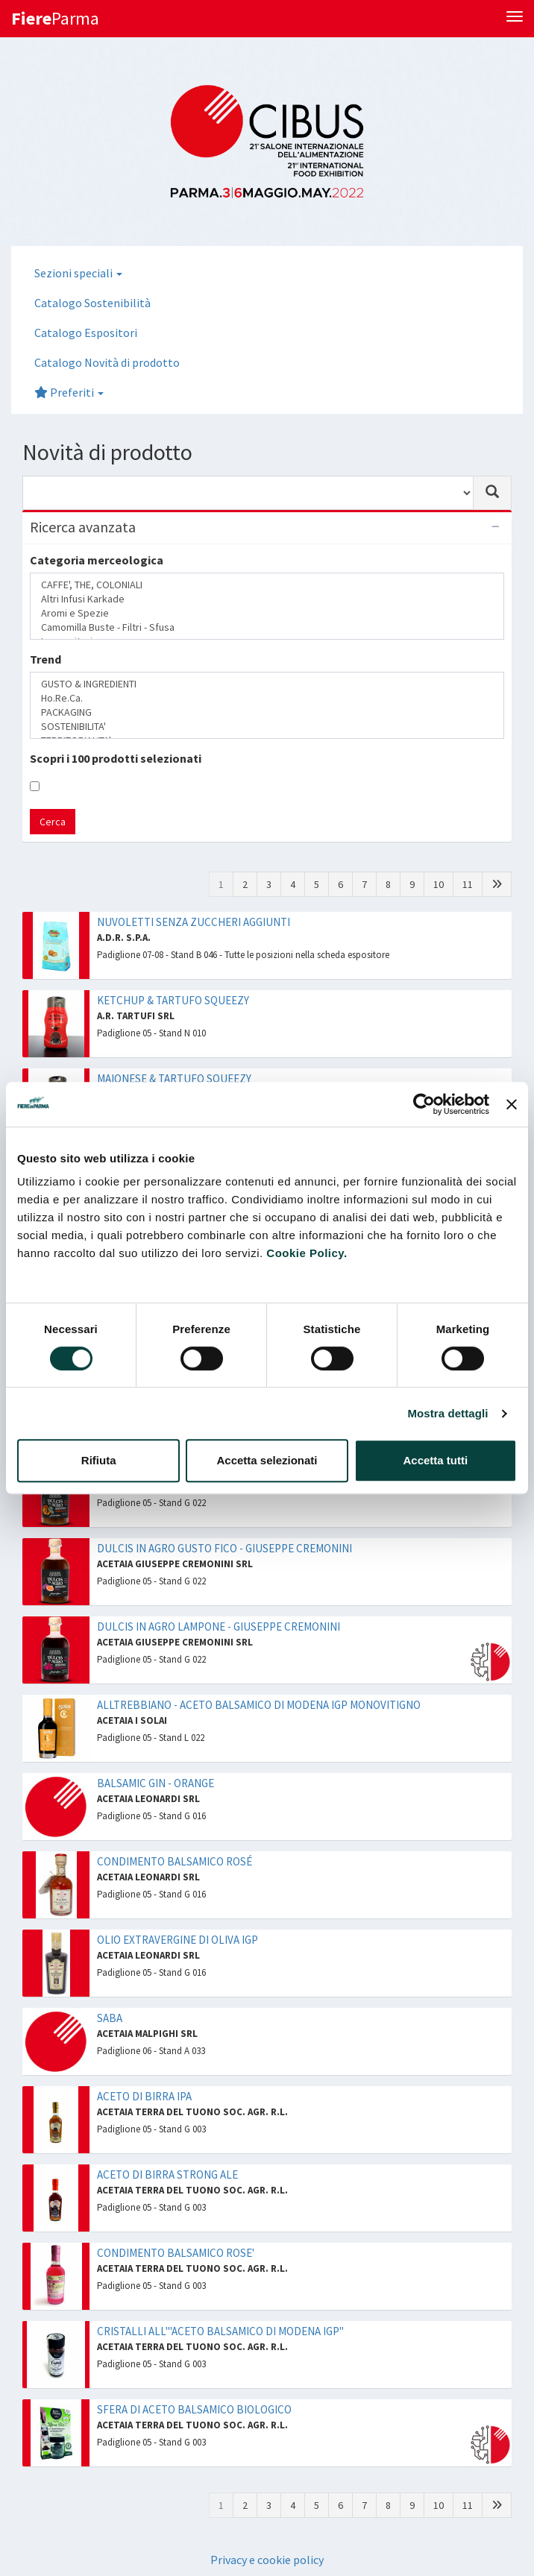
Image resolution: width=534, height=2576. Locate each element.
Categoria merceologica (96, 559)
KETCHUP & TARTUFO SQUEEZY (173, 1000)
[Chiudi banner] (511, 1104)
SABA (109, 2018)
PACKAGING (267, 712)
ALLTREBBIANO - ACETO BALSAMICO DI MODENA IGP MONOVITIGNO (259, 1705)
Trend (45, 659)
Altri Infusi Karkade (267, 599)
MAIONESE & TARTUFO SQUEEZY (174, 1078)
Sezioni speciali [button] (78, 272)
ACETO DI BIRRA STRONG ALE (167, 2174)
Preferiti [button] (69, 392)
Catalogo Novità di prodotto (107, 362)
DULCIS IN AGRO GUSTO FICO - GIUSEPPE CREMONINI (224, 1548)
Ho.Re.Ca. (267, 698)
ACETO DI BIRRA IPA (144, 2096)
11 (467, 884)
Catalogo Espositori (85, 332)
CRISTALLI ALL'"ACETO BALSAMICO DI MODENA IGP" (220, 2331)
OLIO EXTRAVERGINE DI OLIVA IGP (177, 1940)
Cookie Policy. (306, 1253)
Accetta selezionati (266, 1460)
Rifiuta (98, 1460)
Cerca (53, 821)
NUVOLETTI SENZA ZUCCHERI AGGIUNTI (193, 922)
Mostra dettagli (447, 1413)
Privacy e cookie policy (267, 2559)
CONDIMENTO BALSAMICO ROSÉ (174, 1861)
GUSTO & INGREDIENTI (267, 684)
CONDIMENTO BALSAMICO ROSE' (175, 2253)
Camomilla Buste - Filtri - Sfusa (267, 627)
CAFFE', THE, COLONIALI (267, 585)
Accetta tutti (435, 1460)
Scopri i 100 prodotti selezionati (115, 758)
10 (438, 884)
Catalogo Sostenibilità (92, 302)
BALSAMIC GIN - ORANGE (155, 1783)
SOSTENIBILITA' (267, 726)
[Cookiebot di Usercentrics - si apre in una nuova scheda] (424, 1104)
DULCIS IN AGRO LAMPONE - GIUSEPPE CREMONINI (218, 1626)
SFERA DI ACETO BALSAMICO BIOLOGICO (194, 2409)
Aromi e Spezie (267, 613)
